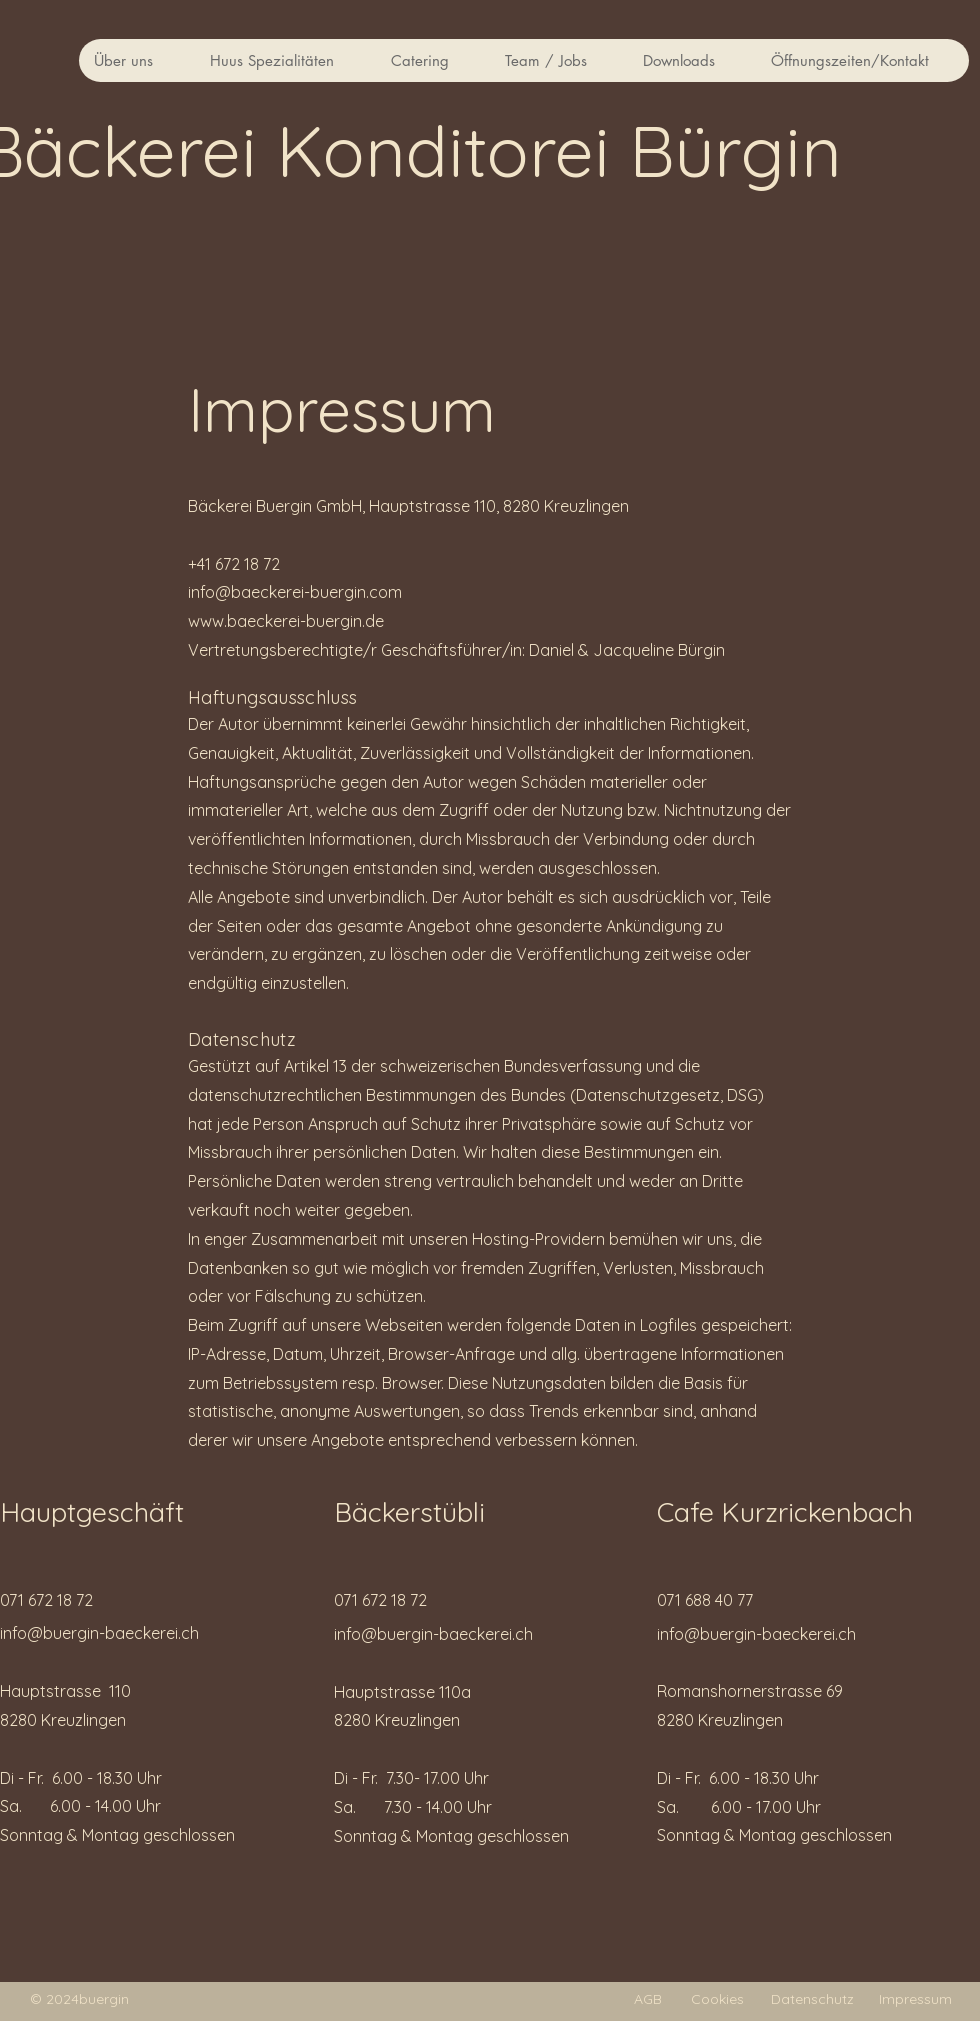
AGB (648, 1999)
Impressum (915, 1999)
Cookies (717, 1999)
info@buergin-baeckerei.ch (99, 1633)
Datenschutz (812, 1999)
